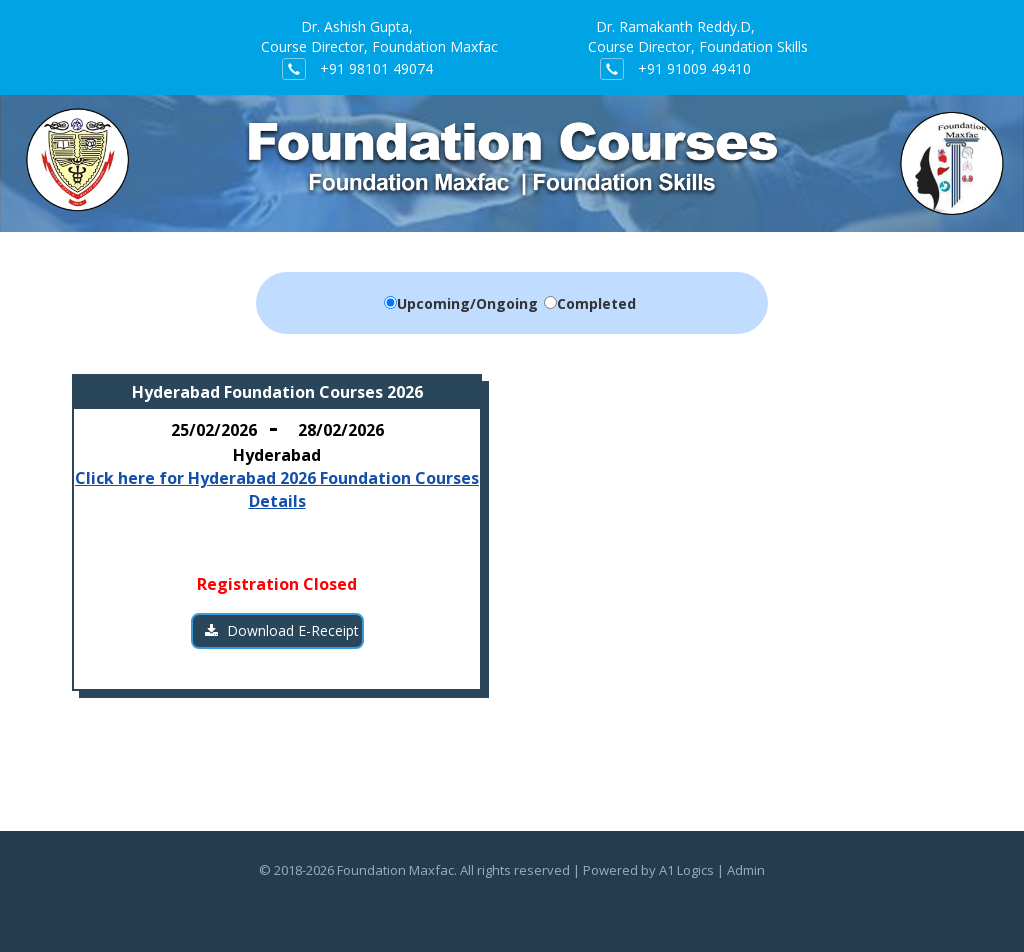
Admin (746, 870)
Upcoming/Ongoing (467, 303)
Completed (596, 303)
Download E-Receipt (282, 630)
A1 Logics (686, 870)
